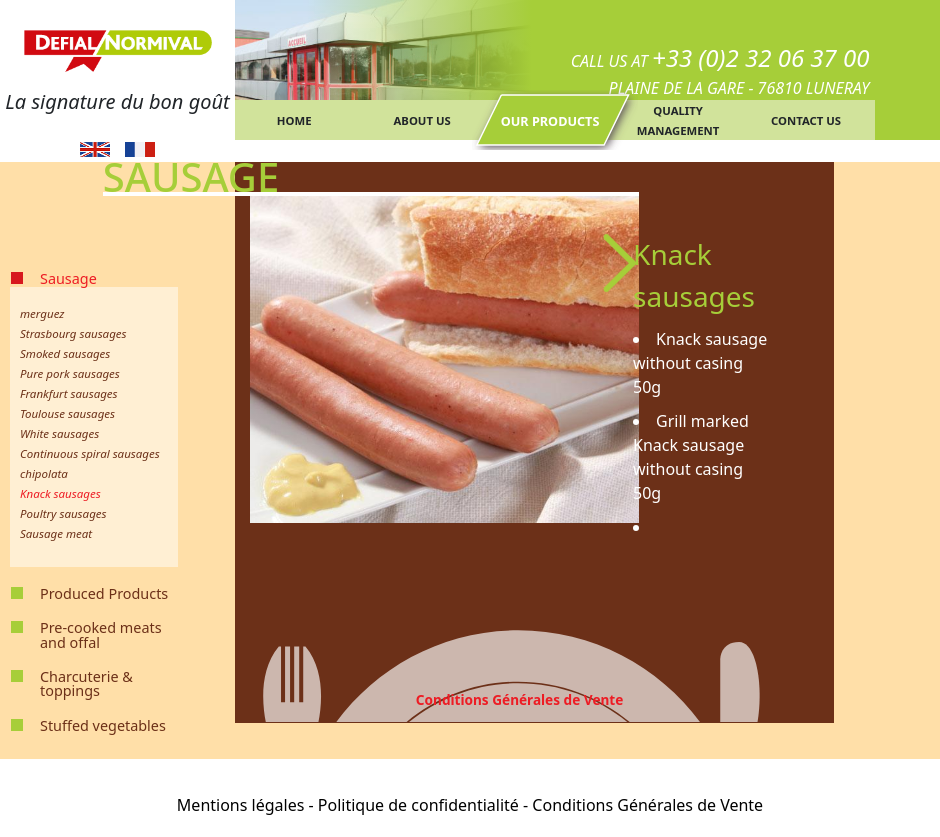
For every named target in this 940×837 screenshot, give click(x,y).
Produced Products (104, 593)
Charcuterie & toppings (86, 683)
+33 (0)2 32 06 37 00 (761, 57)
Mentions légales (241, 805)
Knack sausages (60, 493)
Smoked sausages (65, 353)
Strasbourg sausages (73, 333)
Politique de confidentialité (418, 805)
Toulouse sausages (67, 413)
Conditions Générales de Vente (520, 699)
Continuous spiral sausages (90, 453)
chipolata (44, 473)
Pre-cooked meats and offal (101, 634)
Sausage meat (56, 533)
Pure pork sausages (70, 373)
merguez (42, 313)
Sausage (68, 278)
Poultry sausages (63, 513)
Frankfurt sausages (69, 393)
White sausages (59, 433)
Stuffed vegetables (103, 725)
